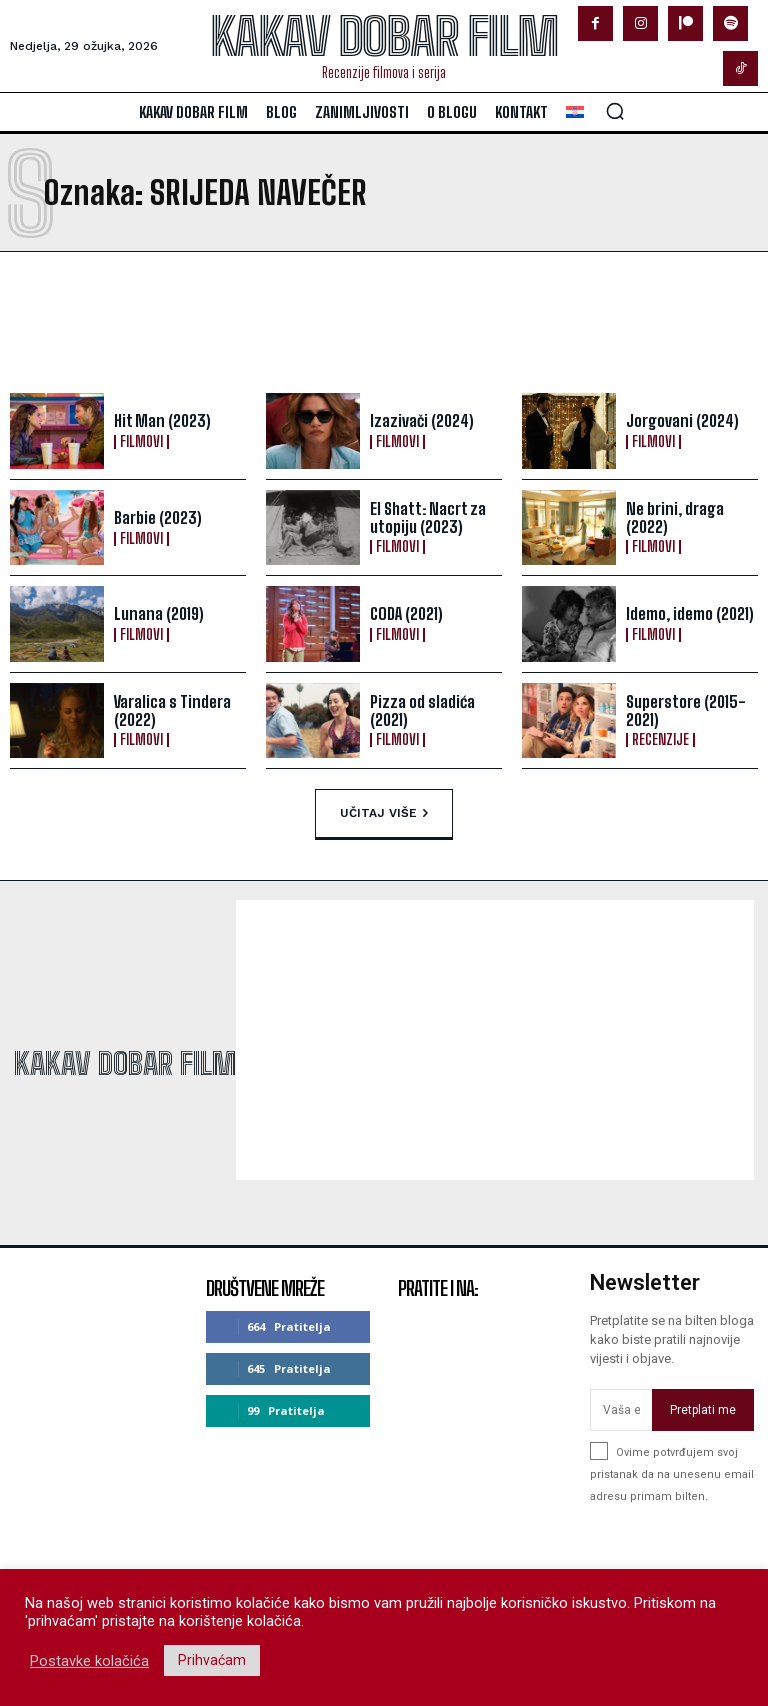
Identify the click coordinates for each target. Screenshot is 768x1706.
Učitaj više (384, 814)
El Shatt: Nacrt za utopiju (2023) (428, 517)
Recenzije (660, 740)
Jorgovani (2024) (682, 420)
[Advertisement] (248, 322)
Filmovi (141, 442)
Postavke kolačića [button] (89, 1661)
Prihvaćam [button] (212, 1660)
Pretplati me (703, 1410)
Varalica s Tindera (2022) (172, 710)
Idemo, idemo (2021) (690, 613)
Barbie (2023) (158, 517)
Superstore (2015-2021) (686, 710)
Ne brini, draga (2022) (674, 517)
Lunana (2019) (158, 613)
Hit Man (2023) (162, 420)
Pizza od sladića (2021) (422, 710)
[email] (621, 1410)
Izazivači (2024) (422, 420)
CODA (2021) (406, 613)
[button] (615, 111)
